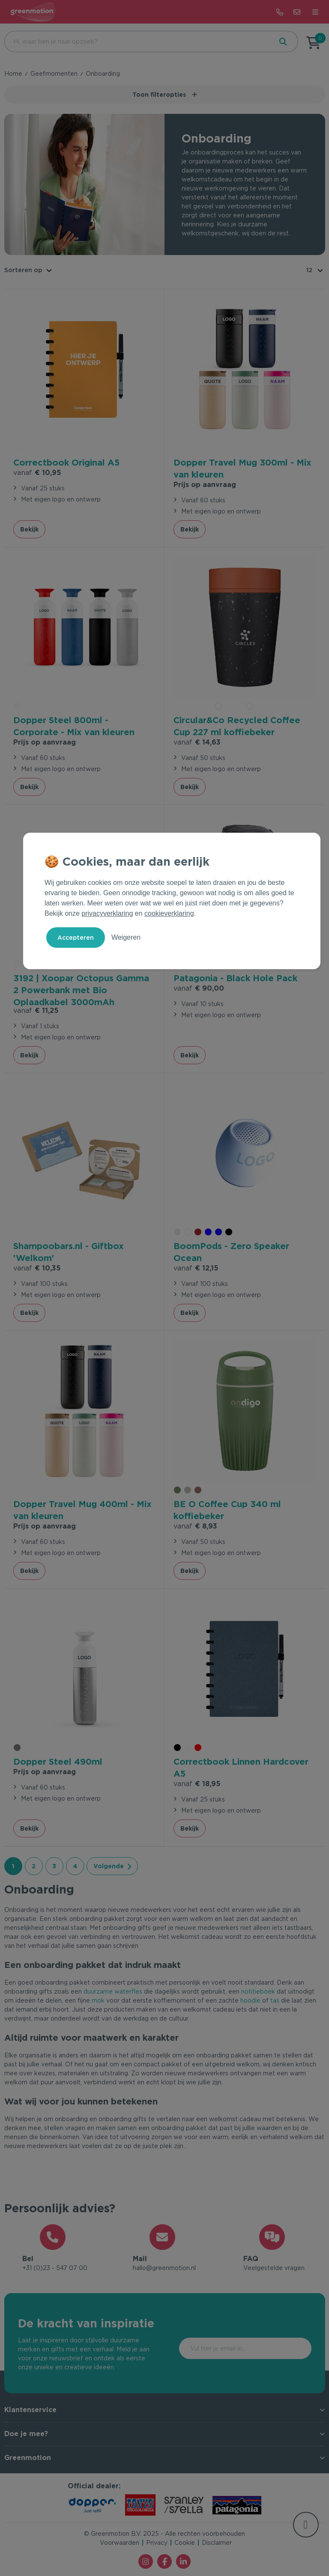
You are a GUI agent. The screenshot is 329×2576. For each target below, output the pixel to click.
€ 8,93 (195, 1526)
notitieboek (258, 1991)
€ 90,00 (198, 988)
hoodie (250, 2000)
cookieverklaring (169, 913)
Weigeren (126, 937)
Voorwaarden (119, 2543)
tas (274, 2000)
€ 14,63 (197, 742)
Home (13, 73)
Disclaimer (217, 2543)
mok (98, 2000)
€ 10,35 (36, 1268)
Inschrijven (275, 2348)
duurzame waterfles (113, 1991)
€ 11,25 (35, 1010)
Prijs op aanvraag (204, 484)
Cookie (184, 2543)
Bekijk (29, 528)
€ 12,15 (195, 1268)
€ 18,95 (196, 1783)
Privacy (156, 2543)
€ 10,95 (37, 472)
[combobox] (137, 41)
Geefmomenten (54, 73)
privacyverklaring (107, 913)
